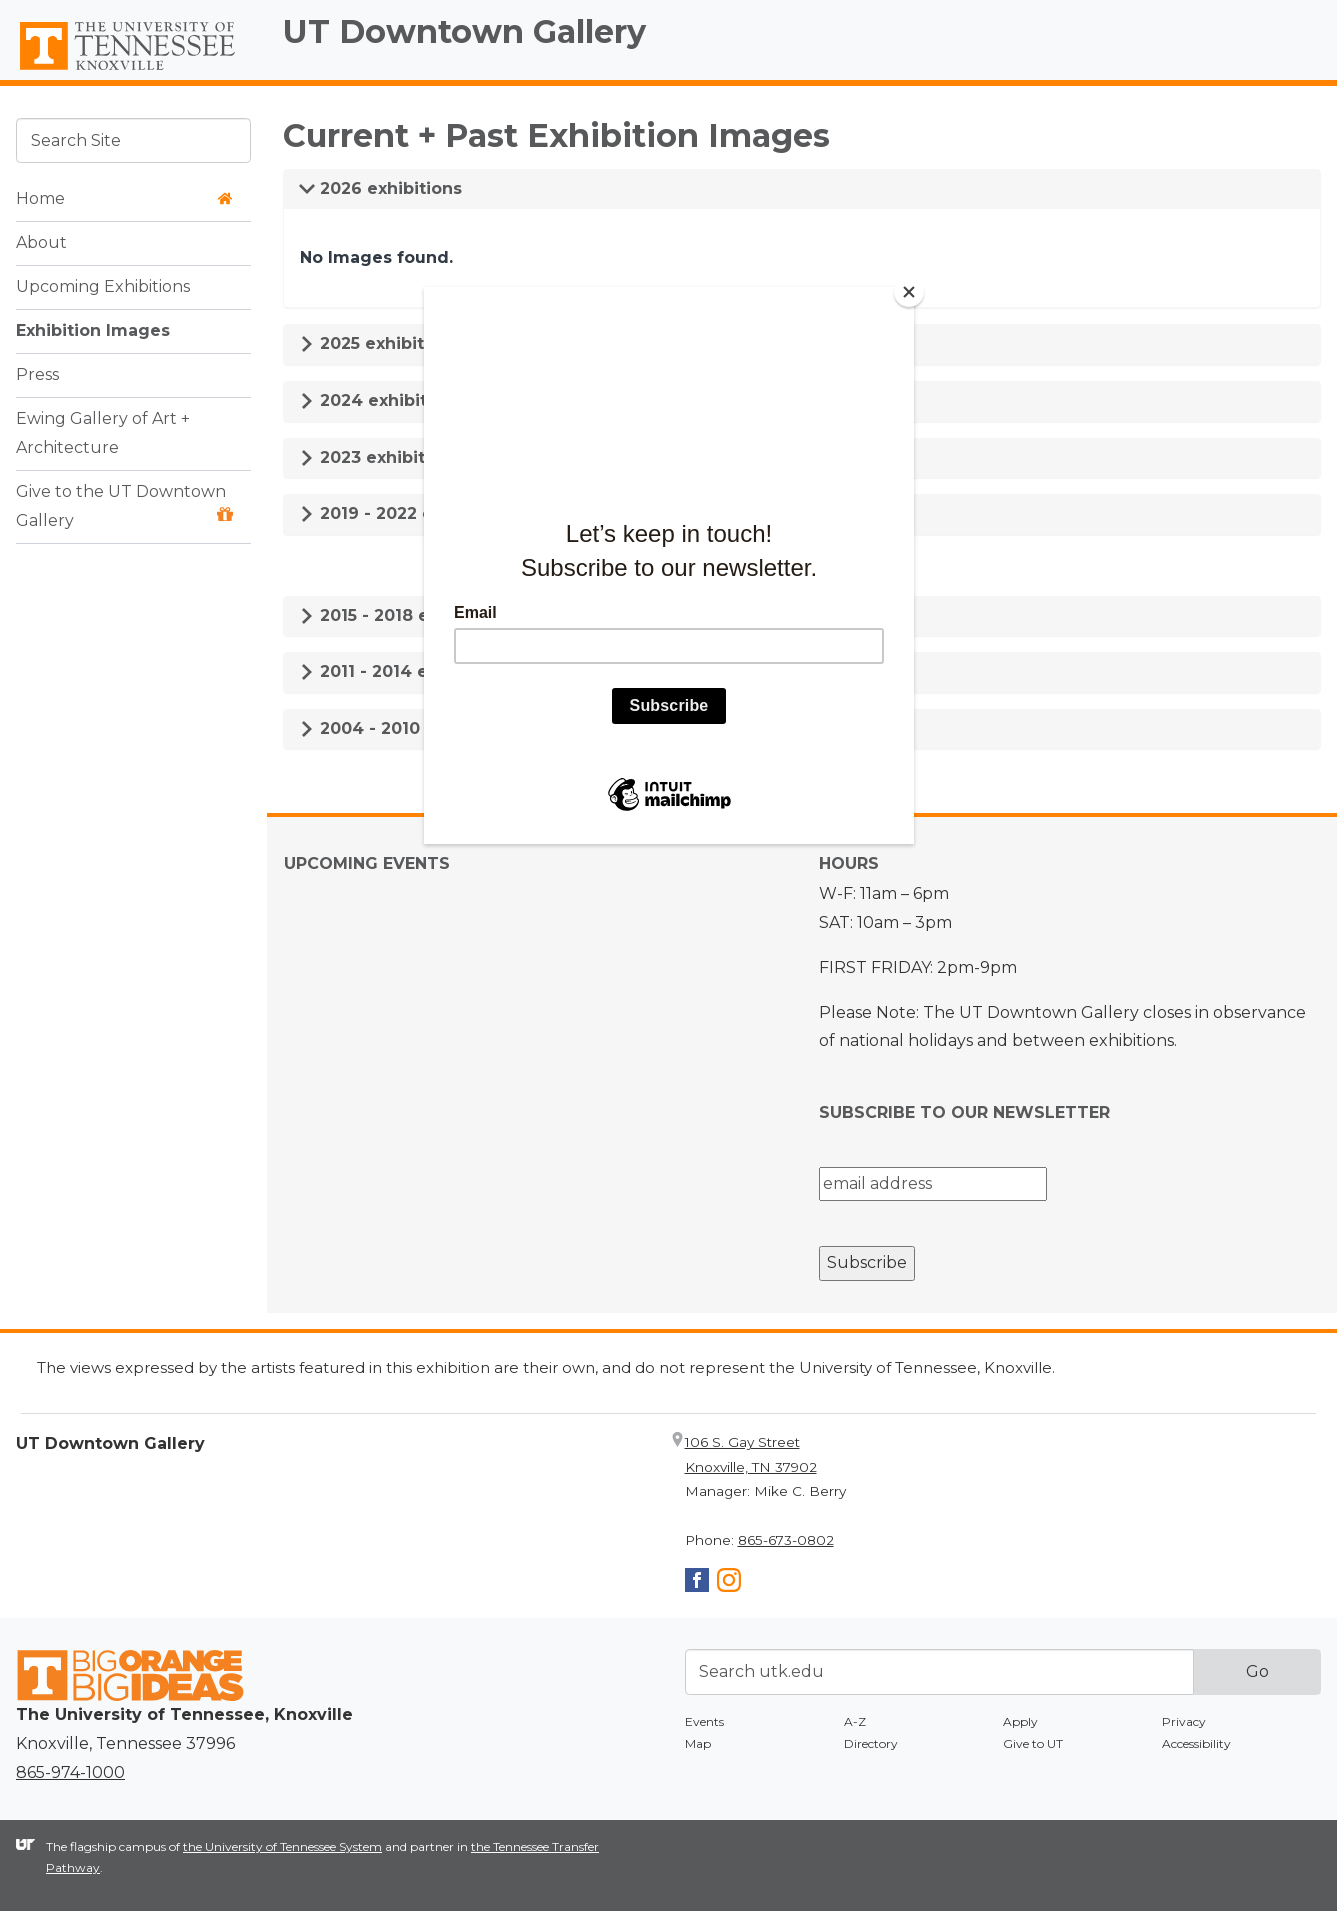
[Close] (909, 292)
